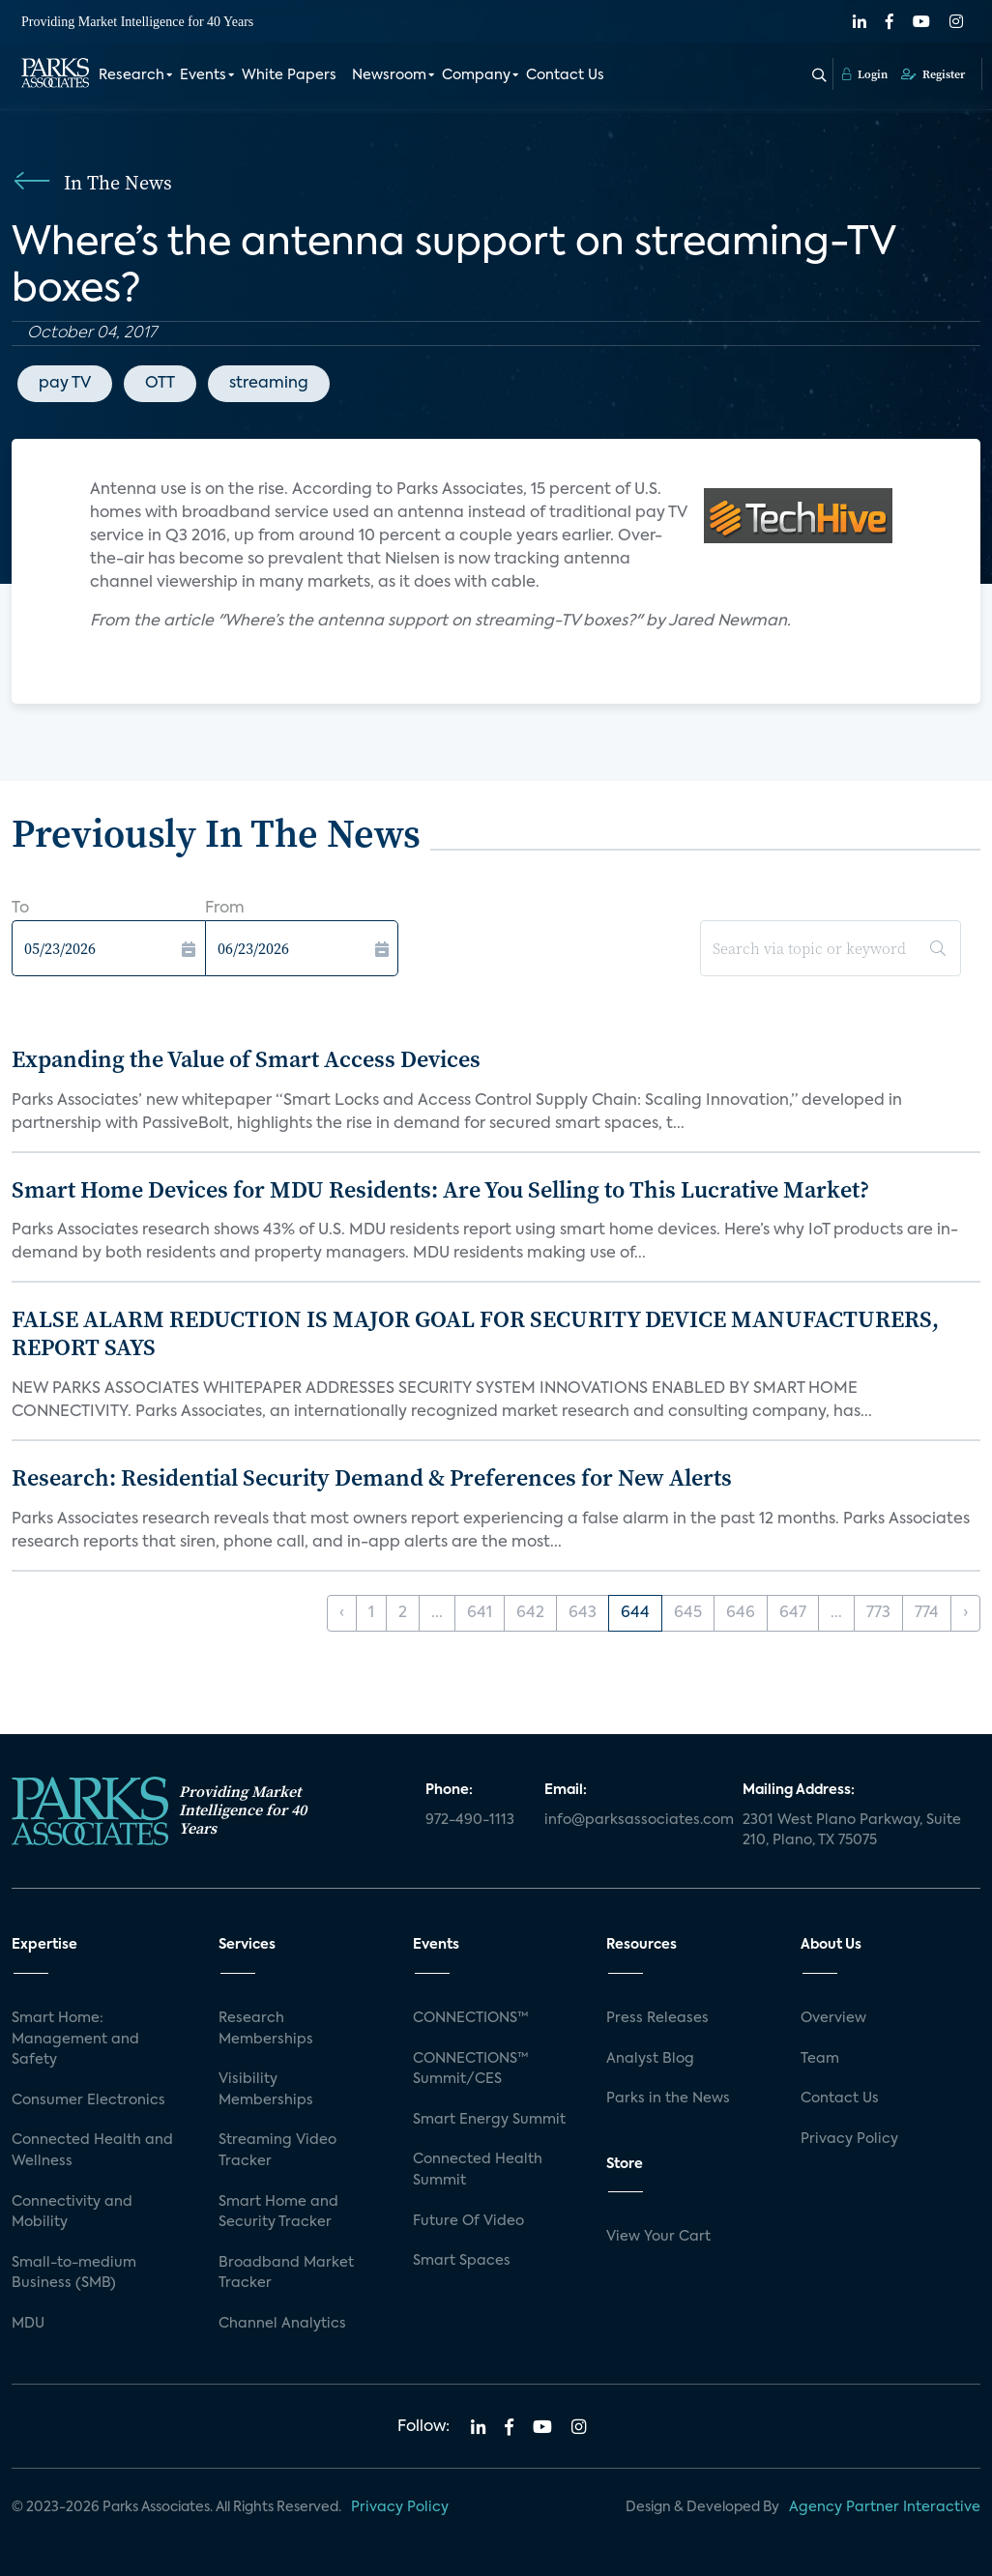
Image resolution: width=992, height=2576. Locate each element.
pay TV (65, 383)
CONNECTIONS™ (471, 2018)
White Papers (289, 75)
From (225, 908)
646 (740, 1613)
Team (820, 2059)
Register (933, 74)
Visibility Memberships (266, 2089)
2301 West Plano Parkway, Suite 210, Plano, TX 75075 (852, 1830)
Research (131, 75)
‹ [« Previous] (341, 1613)
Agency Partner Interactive (884, 2507)
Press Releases (657, 2018)
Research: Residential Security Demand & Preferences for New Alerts (372, 1477)
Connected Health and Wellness (92, 2150)
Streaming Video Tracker (277, 2150)
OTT (160, 383)
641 (479, 1613)
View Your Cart (658, 2236)
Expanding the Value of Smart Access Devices (246, 1059)
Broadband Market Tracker (286, 2273)
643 (583, 1613)
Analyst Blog (650, 2059)
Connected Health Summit (477, 2170)
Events (203, 75)
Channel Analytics (282, 2323)
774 (927, 1613)
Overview (833, 2018)
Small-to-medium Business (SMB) (74, 2273)
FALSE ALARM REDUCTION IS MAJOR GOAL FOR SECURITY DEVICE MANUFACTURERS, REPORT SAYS (475, 1333)
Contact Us (565, 75)
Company (476, 75)
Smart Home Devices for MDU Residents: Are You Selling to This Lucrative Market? (440, 1189)
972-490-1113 (469, 1820)
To (20, 908)
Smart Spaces (462, 2261)
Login (865, 74)
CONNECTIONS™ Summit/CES (471, 2069)
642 (530, 1613)
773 (878, 1613)
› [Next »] (965, 1613)
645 (688, 1613)
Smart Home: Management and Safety (75, 2039)
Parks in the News (668, 2098)
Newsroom (389, 75)
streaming (268, 383)
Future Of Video (468, 2221)
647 (792, 1613)
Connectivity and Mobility (72, 2212)
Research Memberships (266, 2029)
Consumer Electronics (88, 2100)
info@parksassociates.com (631, 1820)
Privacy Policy (849, 2139)
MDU (28, 2323)
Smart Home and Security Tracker (278, 2212)
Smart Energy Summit (489, 2120)
